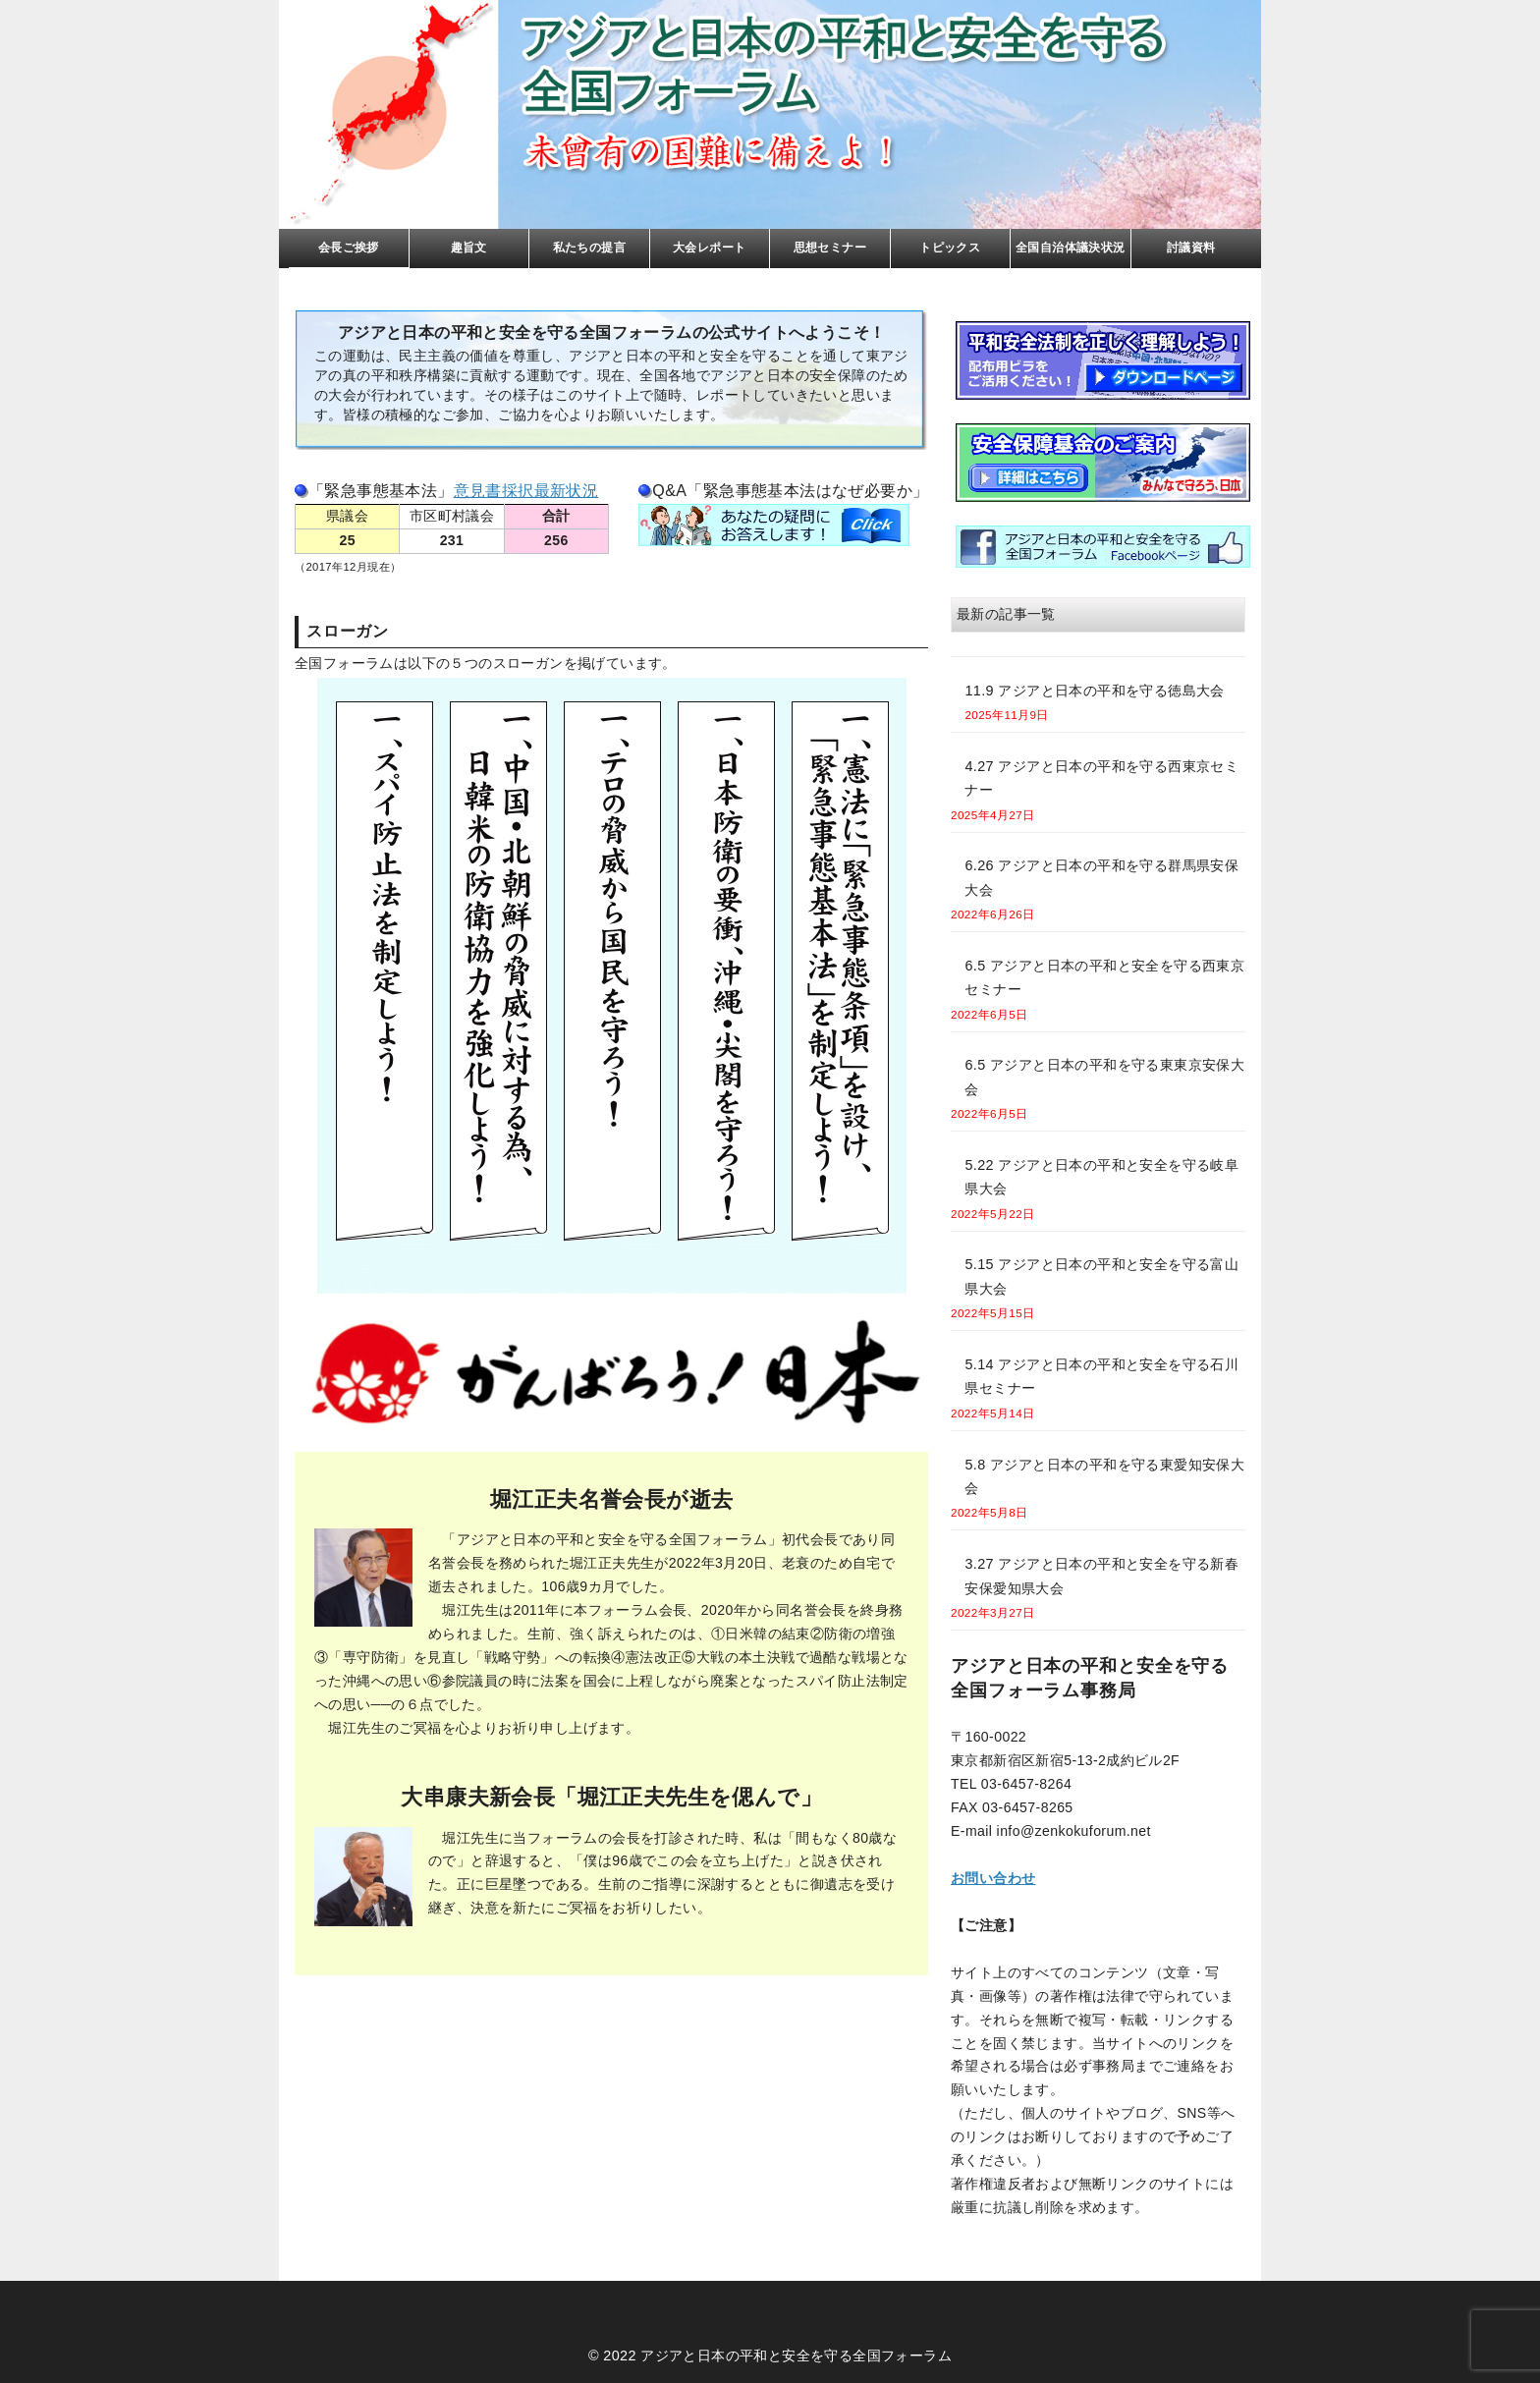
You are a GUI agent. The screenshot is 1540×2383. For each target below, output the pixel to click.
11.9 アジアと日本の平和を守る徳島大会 (1094, 690)
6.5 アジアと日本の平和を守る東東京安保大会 (1104, 1076)
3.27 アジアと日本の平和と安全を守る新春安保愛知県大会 (1101, 1575)
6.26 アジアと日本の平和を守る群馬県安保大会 (1101, 877)
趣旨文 (469, 247)
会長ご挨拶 (348, 247)
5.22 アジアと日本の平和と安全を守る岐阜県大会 (1101, 1176)
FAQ (773, 525)
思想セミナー (830, 247)
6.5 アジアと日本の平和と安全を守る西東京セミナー (1104, 977)
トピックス (949, 247)
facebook (1103, 547)
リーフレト (1103, 360)
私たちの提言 (589, 247)
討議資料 (1191, 247)
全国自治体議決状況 (1071, 247)
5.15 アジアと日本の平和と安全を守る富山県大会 (1101, 1276)
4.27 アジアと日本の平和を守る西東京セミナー (1101, 778)
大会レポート (709, 247)
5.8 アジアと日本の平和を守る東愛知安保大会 (1104, 1476)
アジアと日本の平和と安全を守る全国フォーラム (796, 2355)
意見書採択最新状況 (526, 490)
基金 (1103, 462)
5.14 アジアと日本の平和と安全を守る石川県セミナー (1101, 1376)
